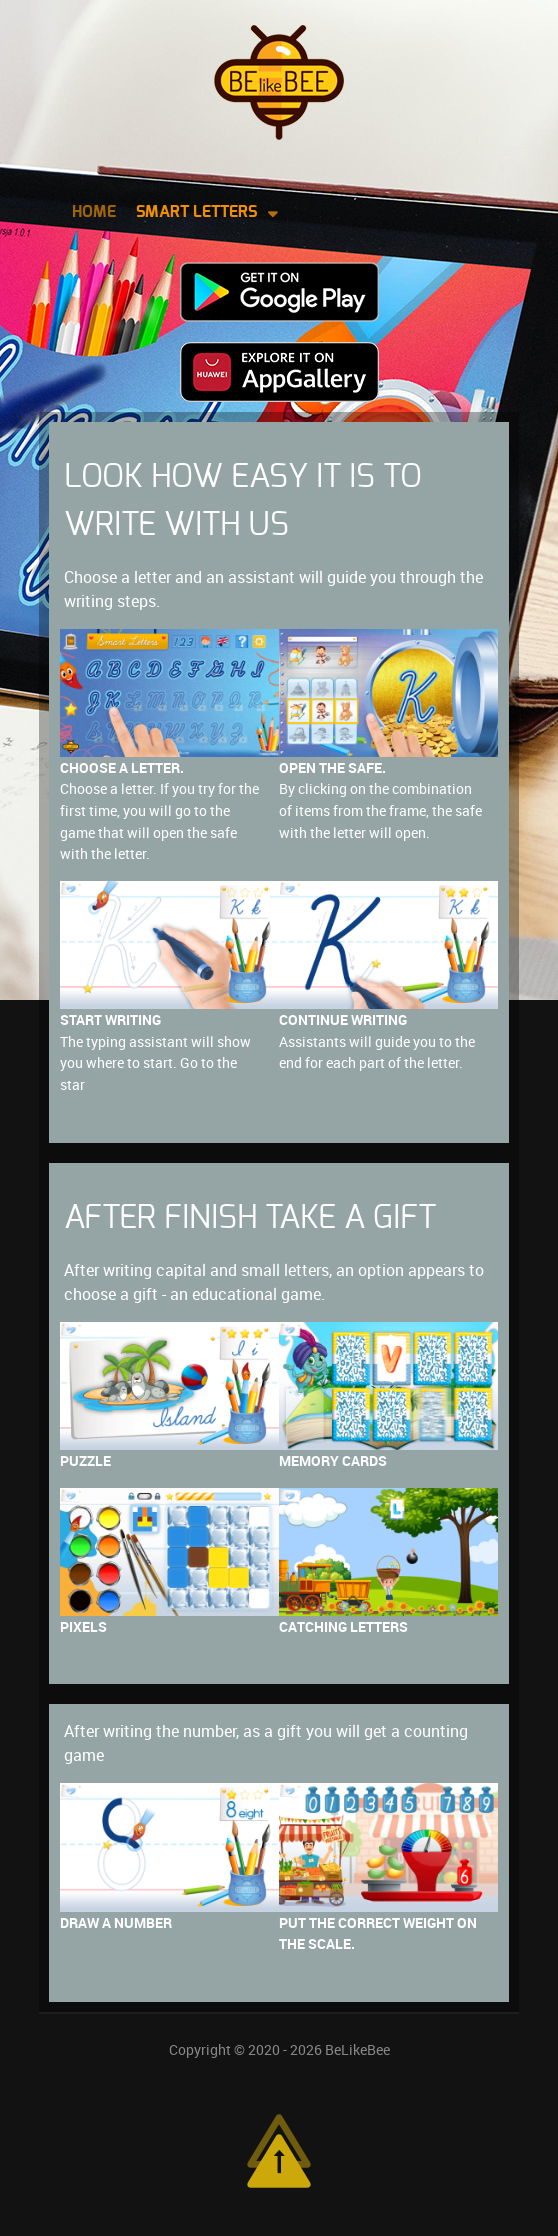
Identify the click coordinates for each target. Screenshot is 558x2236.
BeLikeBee (357, 2049)
